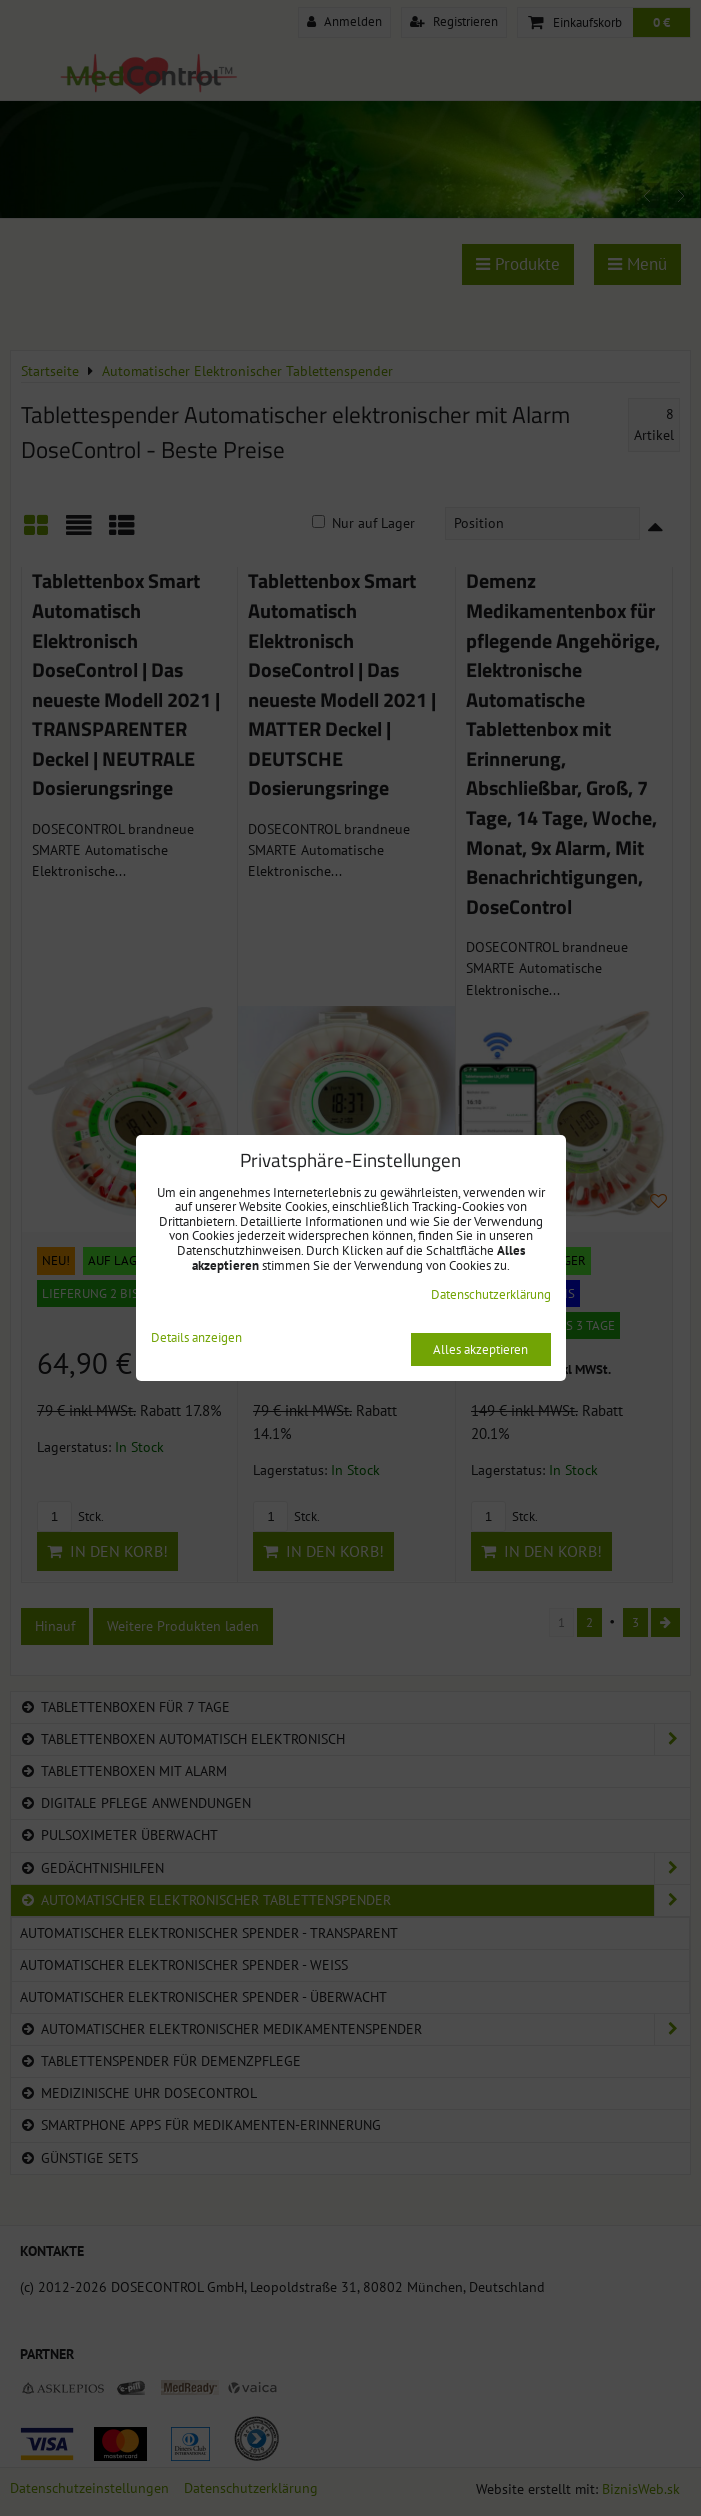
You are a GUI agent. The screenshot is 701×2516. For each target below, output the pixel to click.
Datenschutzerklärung (491, 1294)
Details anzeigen (196, 1338)
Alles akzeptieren (480, 1349)
